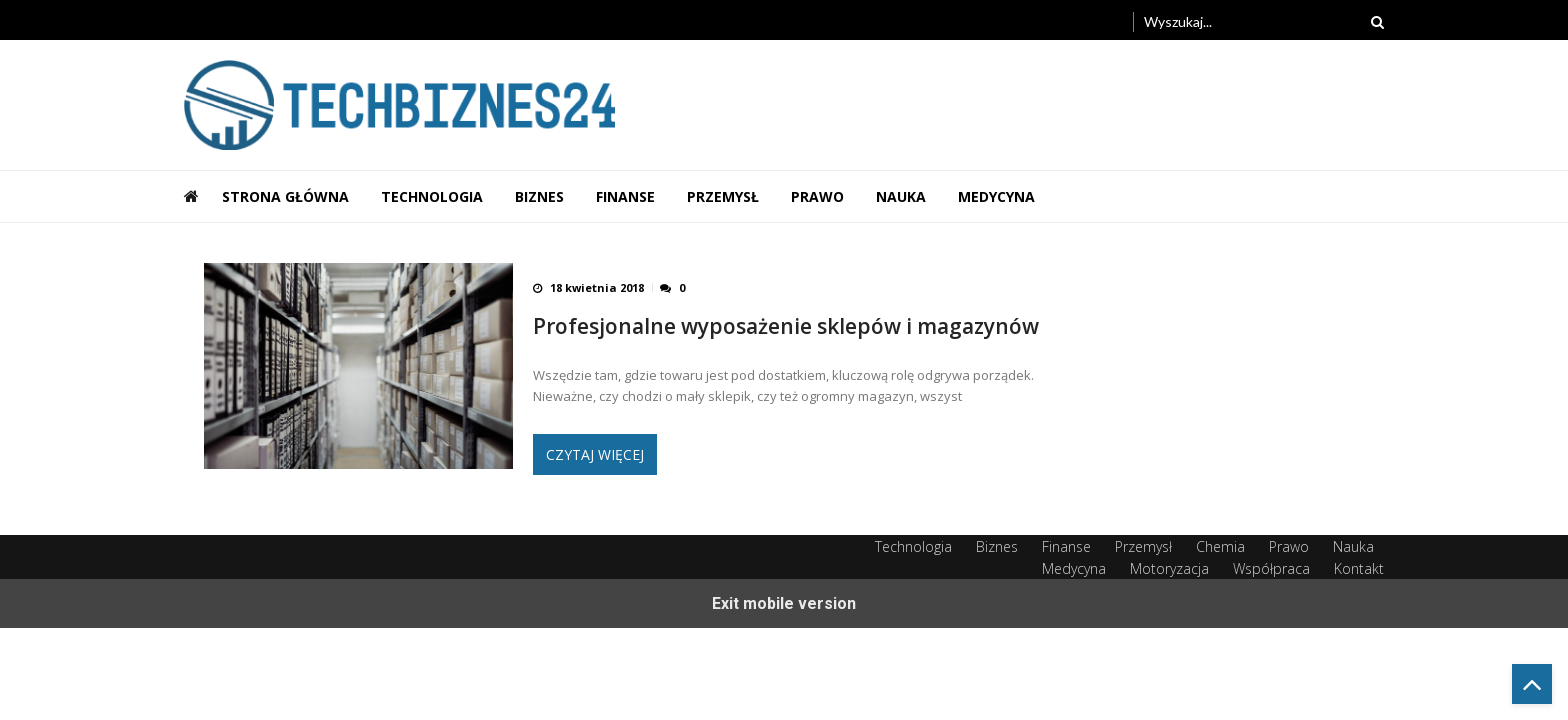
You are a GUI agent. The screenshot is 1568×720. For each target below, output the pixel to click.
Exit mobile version (784, 603)
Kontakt (1359, 568)
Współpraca (1271, 568)
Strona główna (285, 196)
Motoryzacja (1169, 568)
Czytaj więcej (595, 454)
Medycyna (996, 196)
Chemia (1220, 546)
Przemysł (723, 196)
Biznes (539, 196)
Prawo (817, 196)
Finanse (625, 196)
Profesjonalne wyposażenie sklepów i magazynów (786, 326)
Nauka (901, 196)
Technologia (432, 196)
